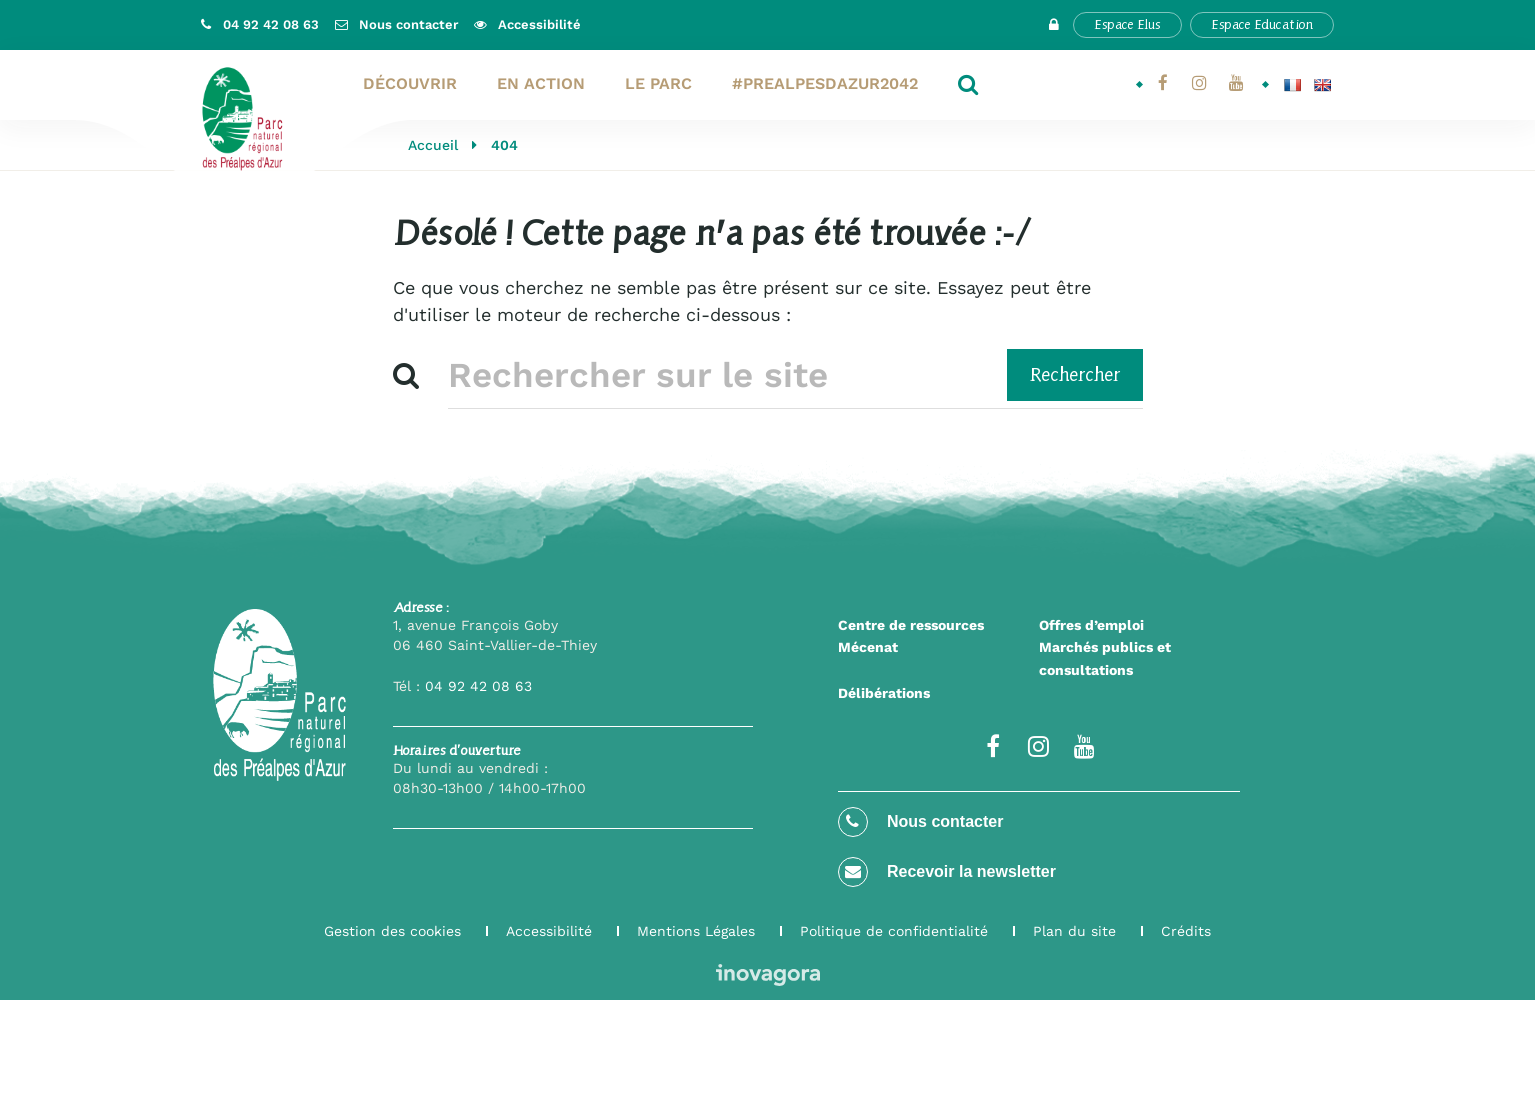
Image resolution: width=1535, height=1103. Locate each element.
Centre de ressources (911, 625)
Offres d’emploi (1091, 625)
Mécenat (868, 647)
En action (541, 83)
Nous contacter (921, 822)
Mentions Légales (696, 931)
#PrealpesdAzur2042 (825, 83)
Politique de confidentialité (894, 931)
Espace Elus (1127, 24)
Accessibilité (549, 931)
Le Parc (658, 83)
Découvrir (410, 83)
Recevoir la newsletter (947, 872)
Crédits (1186, 931)
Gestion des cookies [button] (392, 931)
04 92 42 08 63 (478, 686)
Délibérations (884, 693)
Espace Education (1262, 24)
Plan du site (1074, 931)
